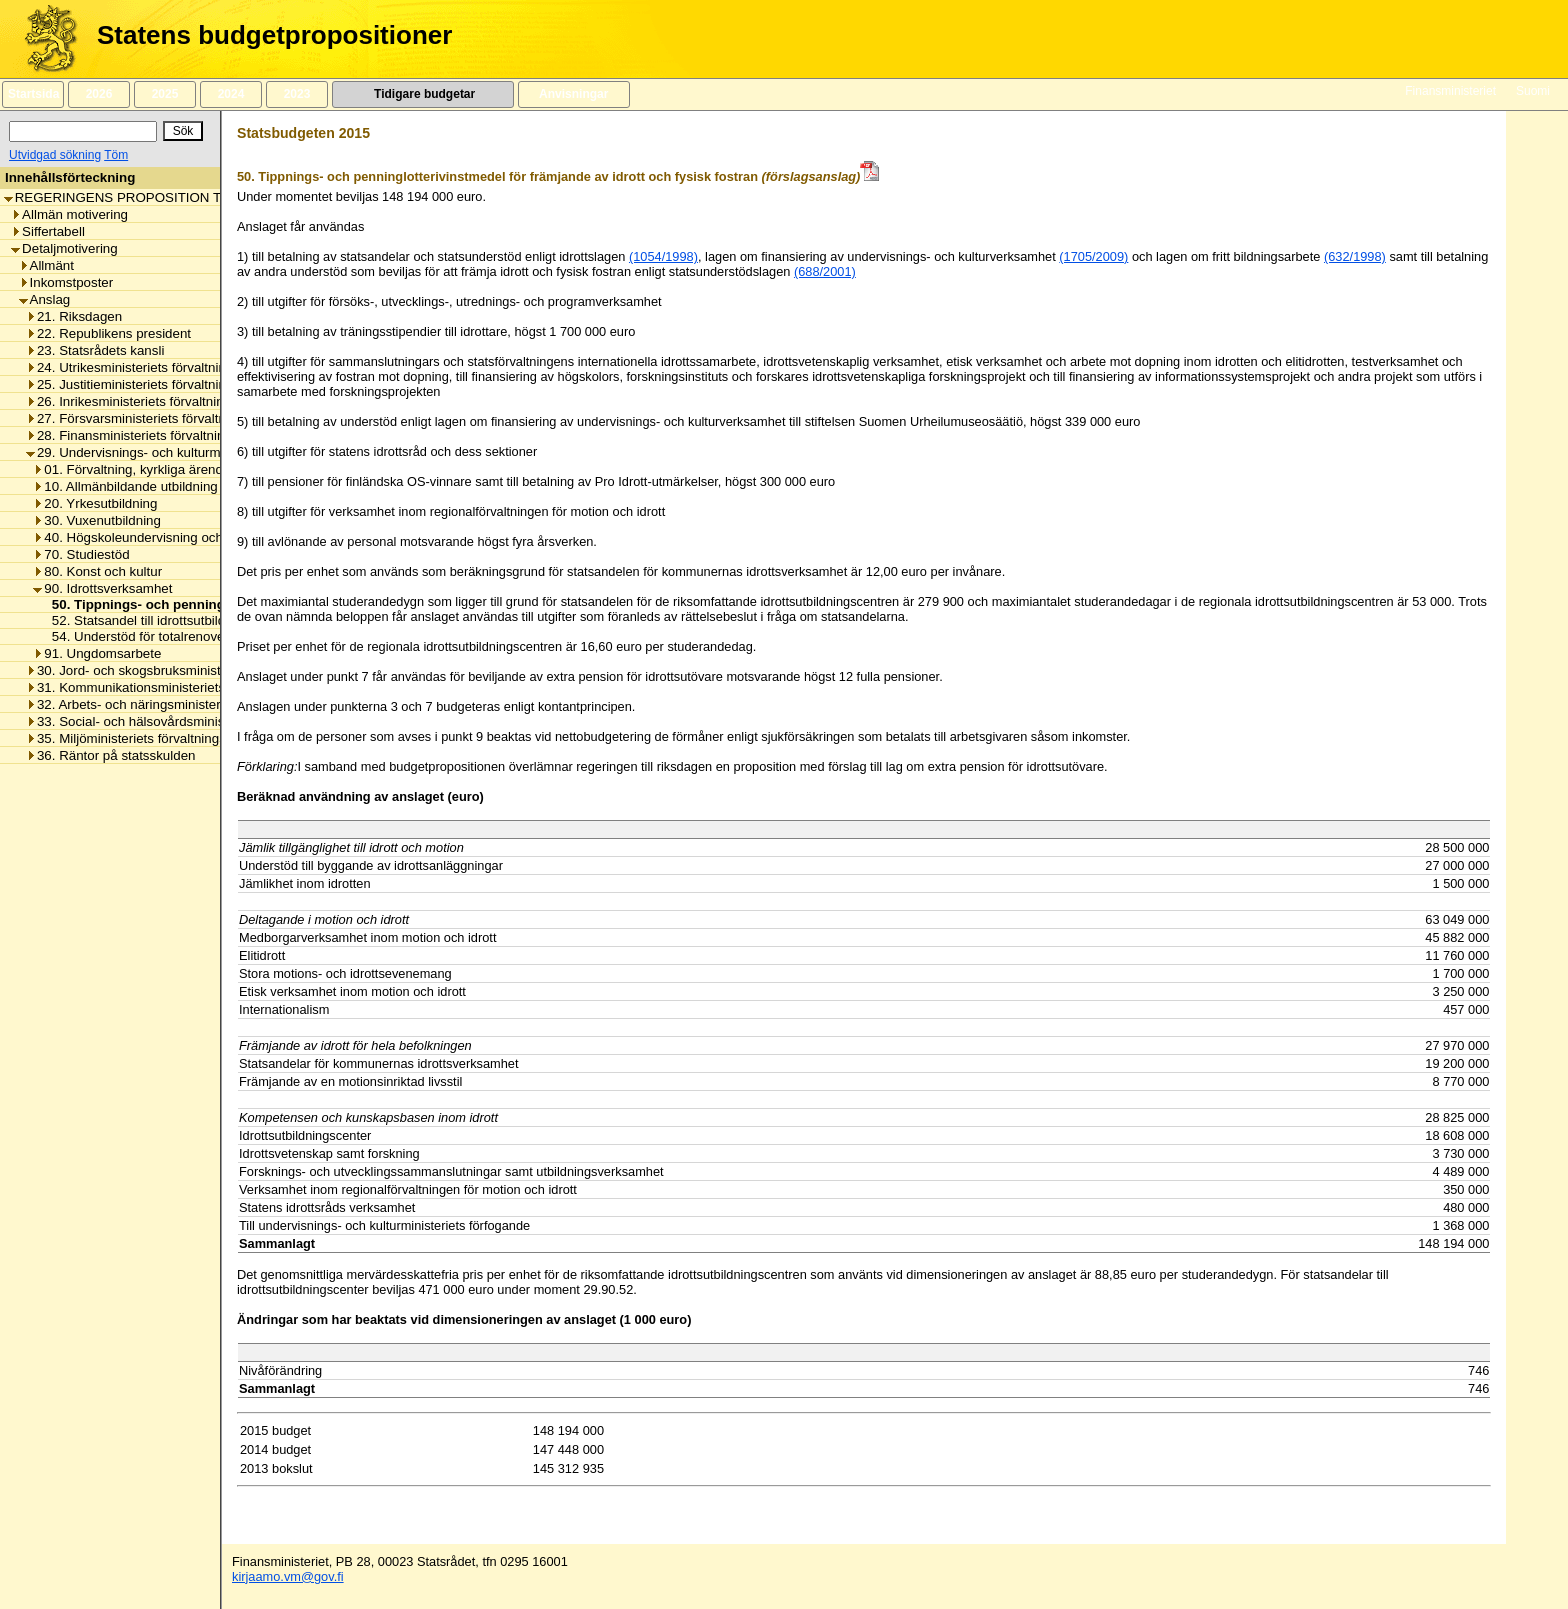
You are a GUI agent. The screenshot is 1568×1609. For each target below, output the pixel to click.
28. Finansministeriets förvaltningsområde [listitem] (155, 435)
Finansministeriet (1450, 91)
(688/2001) (825, 271)
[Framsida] (43, 39)
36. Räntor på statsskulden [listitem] (111, 755)
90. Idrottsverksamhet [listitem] (102, 588)
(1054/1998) (663, 256)
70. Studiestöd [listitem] (81, 554)
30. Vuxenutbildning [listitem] (97, 520)
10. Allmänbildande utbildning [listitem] (125, 486)
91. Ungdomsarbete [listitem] (97, 653)
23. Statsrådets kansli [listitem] (95, 350)
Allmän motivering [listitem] (69, 214)
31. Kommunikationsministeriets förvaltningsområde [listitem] (184, 687)
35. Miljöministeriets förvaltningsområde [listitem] (148, 738)
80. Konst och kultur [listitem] (97, 571)
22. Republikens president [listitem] (108, 333)
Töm (116, 155)
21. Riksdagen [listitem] (74, 316)
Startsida (33, 94)
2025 (165, 94)
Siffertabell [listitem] (48, 231)
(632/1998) (1355, 256)
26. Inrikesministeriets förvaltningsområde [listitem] (154, 401)
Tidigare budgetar (422, 94)
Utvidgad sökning (55, 155)
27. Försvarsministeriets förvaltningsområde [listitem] (161, 418)
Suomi (1533, 91)
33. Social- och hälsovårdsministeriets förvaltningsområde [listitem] (202, 721)
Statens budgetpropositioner (274, 35)
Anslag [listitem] (45, 299)
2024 (231, 94)
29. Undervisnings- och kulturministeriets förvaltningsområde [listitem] (210, 452)
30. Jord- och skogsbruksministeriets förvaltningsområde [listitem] (198, 670)
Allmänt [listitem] (46, 265)
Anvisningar (574, 94)
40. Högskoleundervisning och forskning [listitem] (156, 537)
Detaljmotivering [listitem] (64, 248)
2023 (297, 94)
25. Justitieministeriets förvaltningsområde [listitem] (155, 384)
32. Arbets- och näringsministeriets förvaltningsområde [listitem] (192, 704)
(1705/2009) (1093, 256)
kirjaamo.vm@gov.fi (288, 1576)
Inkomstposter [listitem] (66, 282)
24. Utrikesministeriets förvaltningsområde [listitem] (155, 367)
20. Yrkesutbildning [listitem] (95, 503)
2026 (99, 94)
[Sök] (83, 131)
